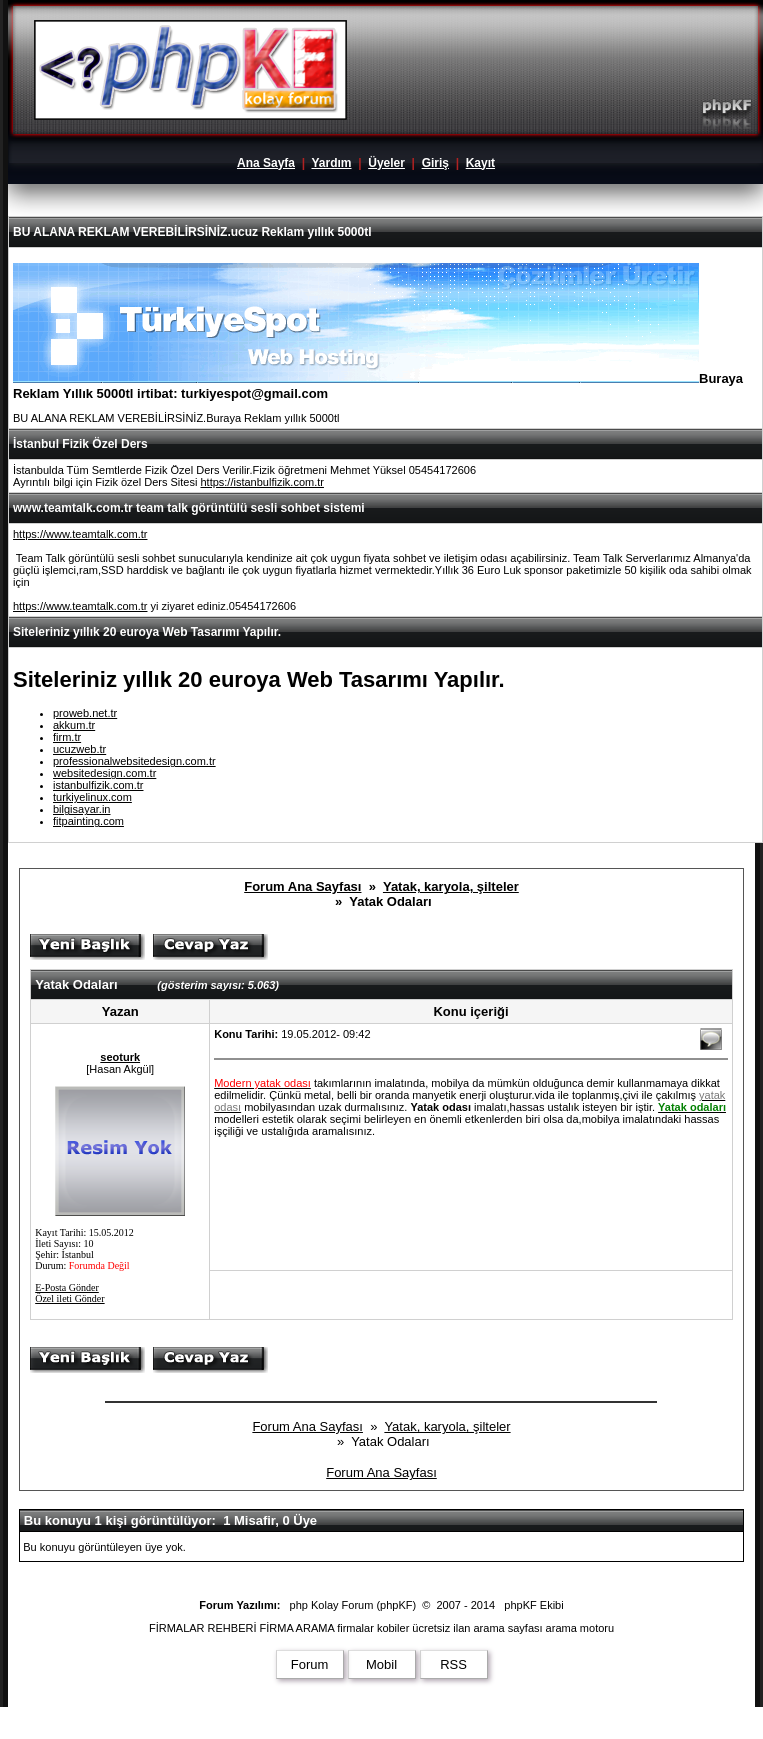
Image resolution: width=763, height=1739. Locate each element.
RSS (453, 1664)
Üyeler (386, 163)
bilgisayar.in (81, 809)
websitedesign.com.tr (104, 773)
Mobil (381, 1664)
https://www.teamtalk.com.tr (80, 534)
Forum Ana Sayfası (302, 886)
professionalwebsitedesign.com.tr (134, 761)
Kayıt (480, 163)
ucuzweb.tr (79, 749)
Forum (310, 1664)
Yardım (331, 163)
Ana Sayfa (266, 163)
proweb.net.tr (85, 713)
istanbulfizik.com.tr (98, 785)
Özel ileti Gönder (69, 1298)
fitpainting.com (88, 821)
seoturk (120, 1057)
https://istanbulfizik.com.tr (262, 482)
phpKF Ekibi (533, 1605)
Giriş (435, 163)
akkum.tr (74, 725)
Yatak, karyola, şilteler (451, 886)
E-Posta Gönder (67, 1287)
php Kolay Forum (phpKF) (353, 1605)
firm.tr (67, 737)
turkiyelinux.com (92, 797)
